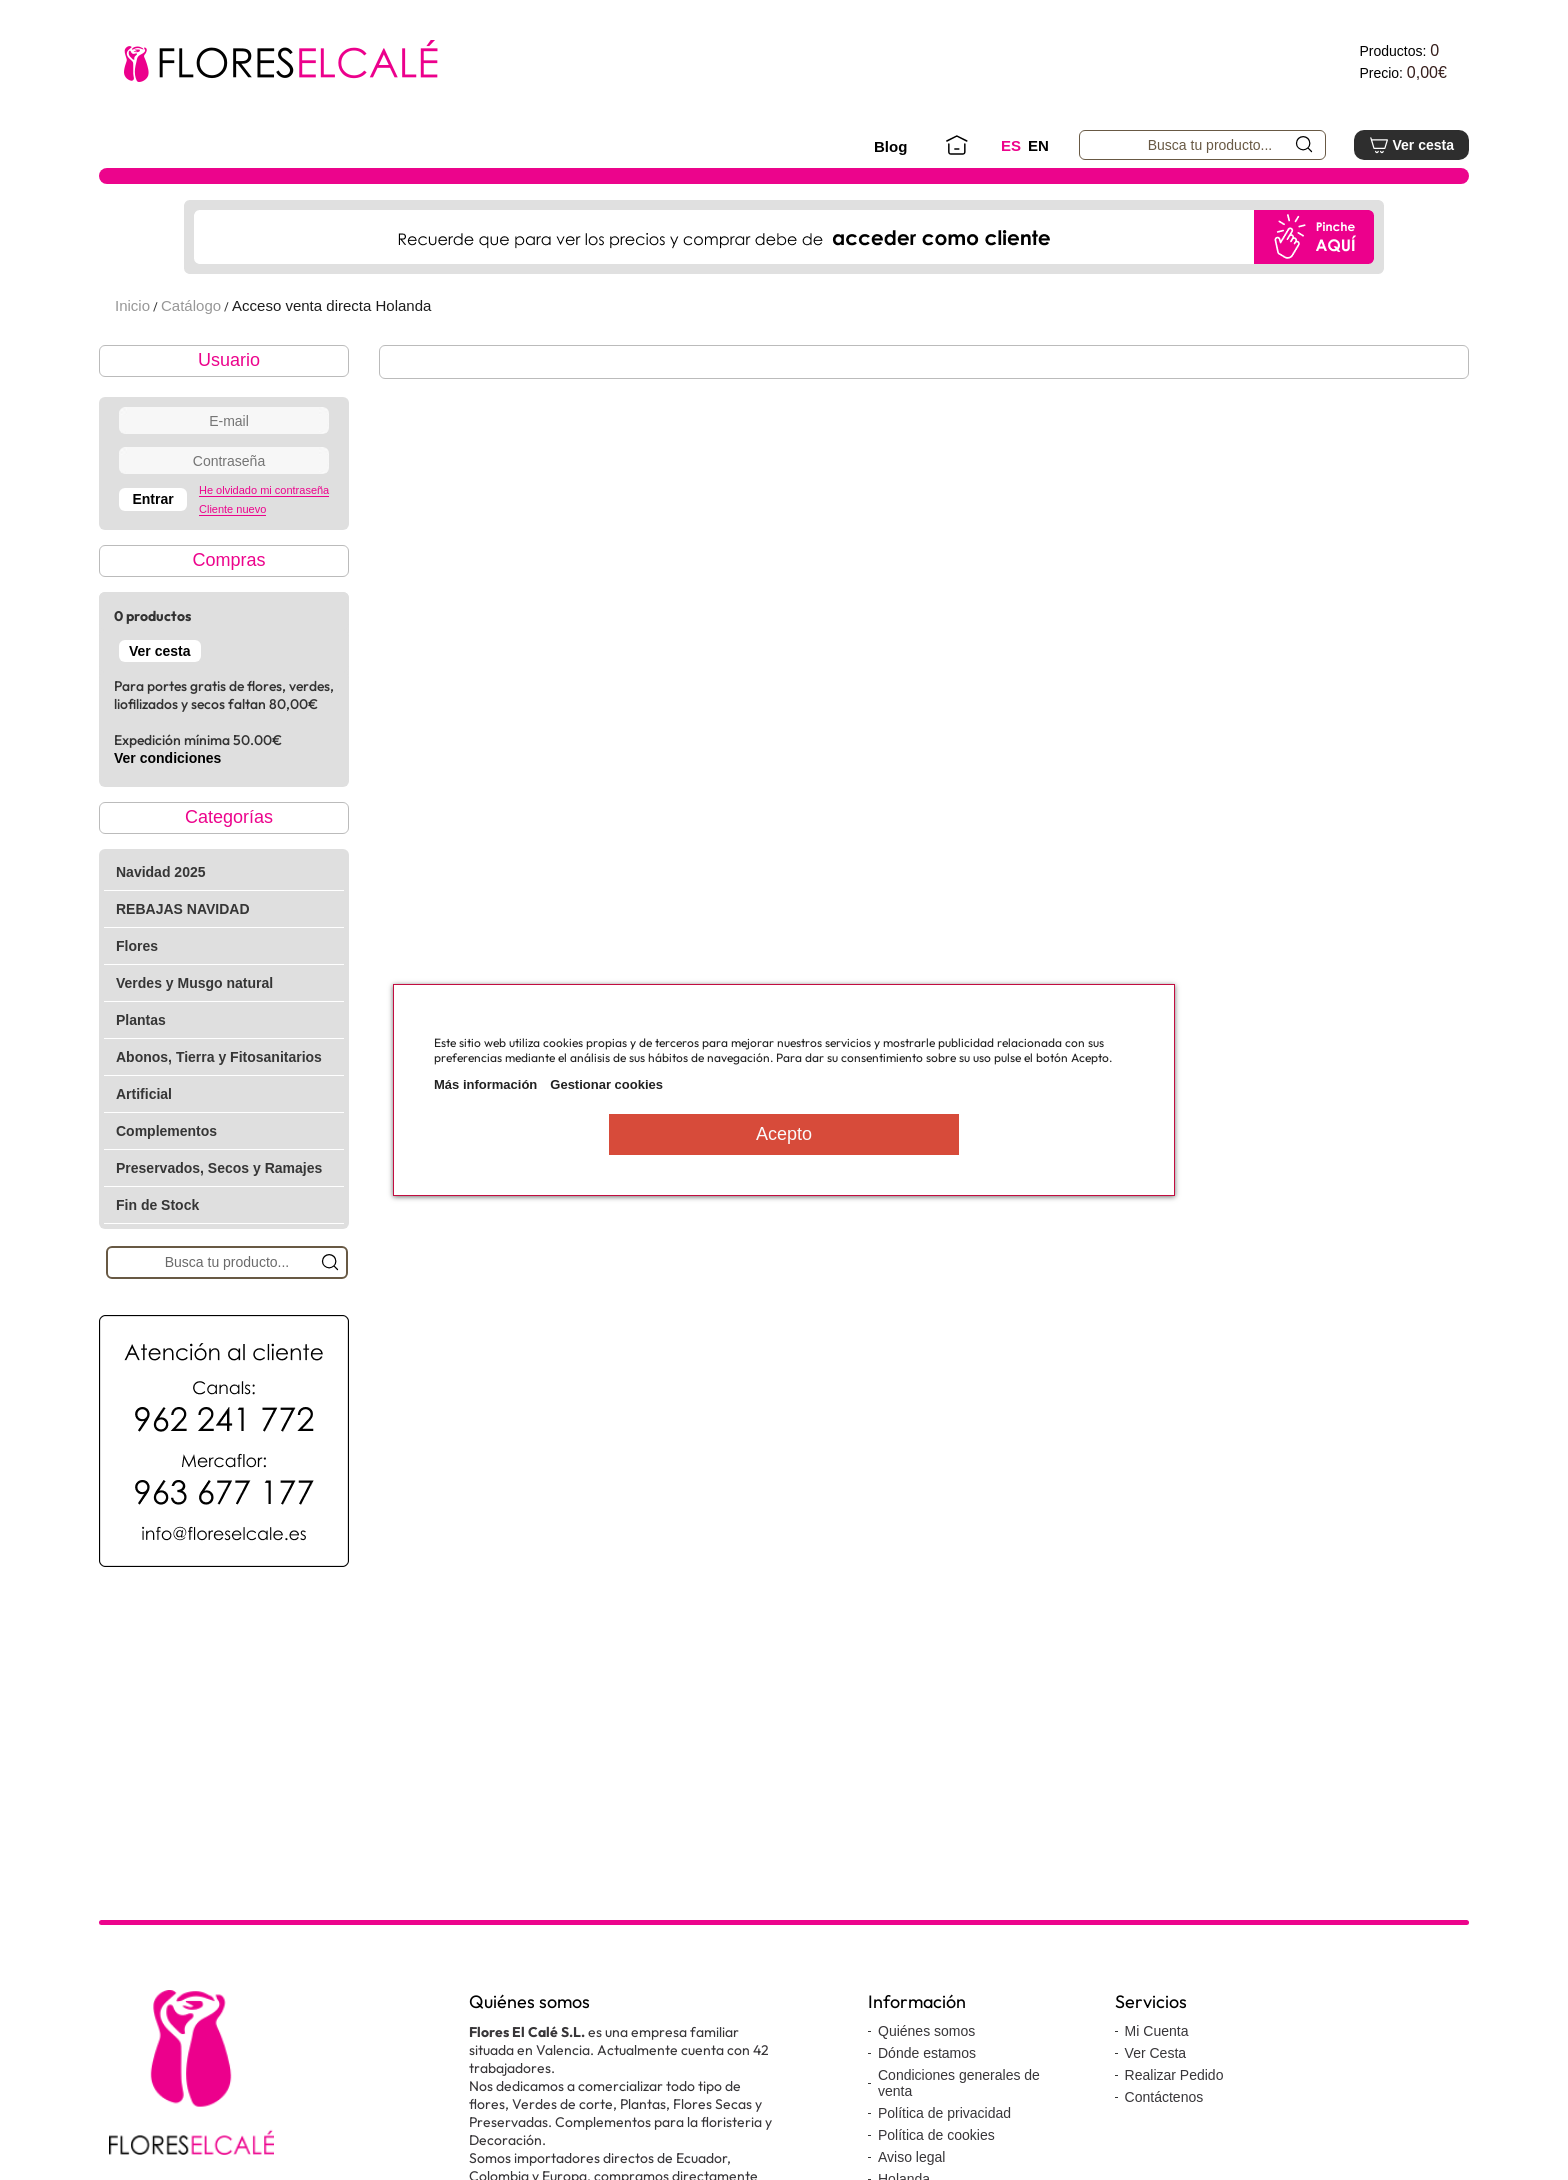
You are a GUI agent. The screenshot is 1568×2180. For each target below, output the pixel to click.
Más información (485, 1084)
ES (1011, 145)
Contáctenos (1164, 2097)
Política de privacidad (944, 2113)
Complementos (166, 1131)
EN (1038, 145)
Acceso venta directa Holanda (331, 305)
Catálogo (191, 305)
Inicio (132, 305)
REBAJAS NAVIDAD (183, 909)
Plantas (141, 1020)
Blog (890, 146)
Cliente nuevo (232, 509)
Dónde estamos (927, 2053)
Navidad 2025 (161, 872)
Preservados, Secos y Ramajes (219, 1168)
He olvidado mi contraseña (264, 490)
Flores (137, 946)
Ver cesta (1411, 145)
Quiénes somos (926, 2031)
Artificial (144, 1094)
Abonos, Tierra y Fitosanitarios (219, 1057)
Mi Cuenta (1157, 2031)
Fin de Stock (157, 1205)
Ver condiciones (167, 758)
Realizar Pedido (1174, 2075)
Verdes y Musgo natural (194, 983)
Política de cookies (936, 2135)
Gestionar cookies (606, 1084)
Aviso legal (911, 2157)
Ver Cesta (1155, 2053)
